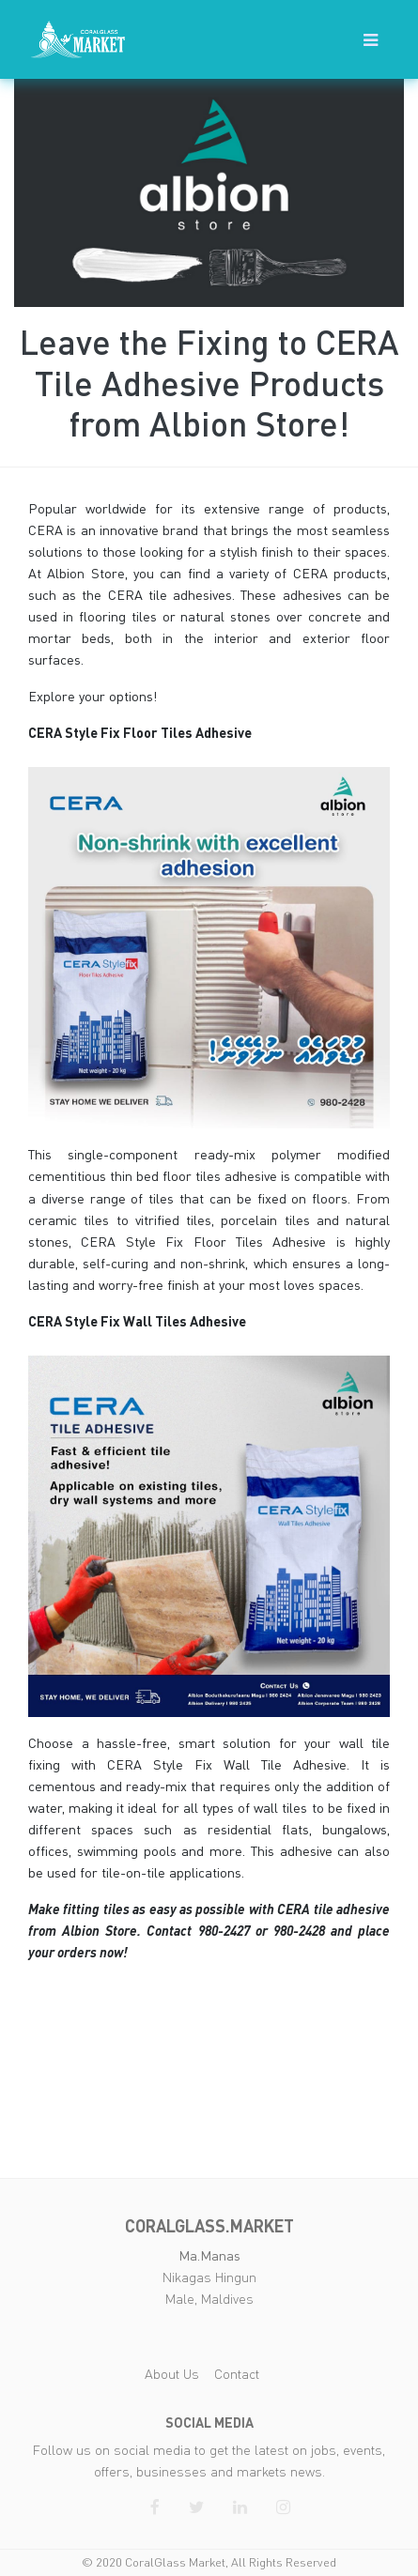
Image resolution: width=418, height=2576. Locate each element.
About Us (172, 2374)
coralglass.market (209, 2226)
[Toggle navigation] (370, 40)
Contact (236, 2374)
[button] (371, 39)
